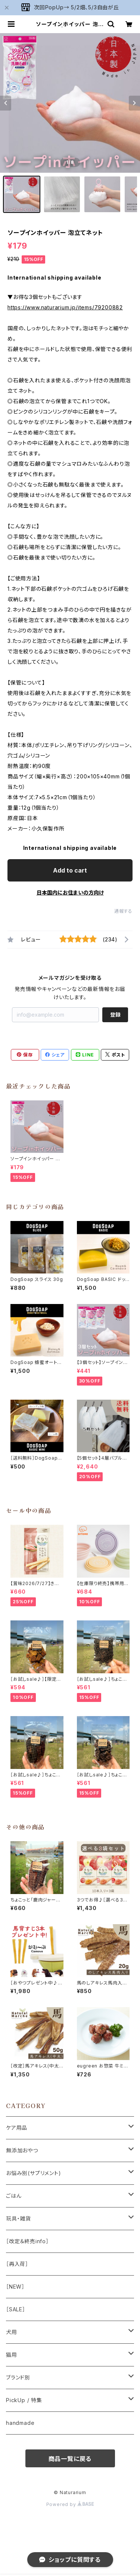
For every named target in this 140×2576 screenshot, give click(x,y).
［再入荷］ (17, 2264)
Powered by (70, 2504)
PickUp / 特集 (24, 2400)
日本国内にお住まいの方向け (70, 892)
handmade (20, 2423)
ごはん (13, 2196)
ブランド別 (18, 2377)
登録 (115, 1014)
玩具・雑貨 (18, 2218)
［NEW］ (15, 2286)
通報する (123, 911)
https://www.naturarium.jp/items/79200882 (65, 307)
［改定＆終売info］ (27, 2241)
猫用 (11, 2355)
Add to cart (70, 870)
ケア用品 (16, 2127)
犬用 (11, 2332)
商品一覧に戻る (70, 2458)
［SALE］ (15, 2309)
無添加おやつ (22, 2150)
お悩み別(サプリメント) (33, 2173)
